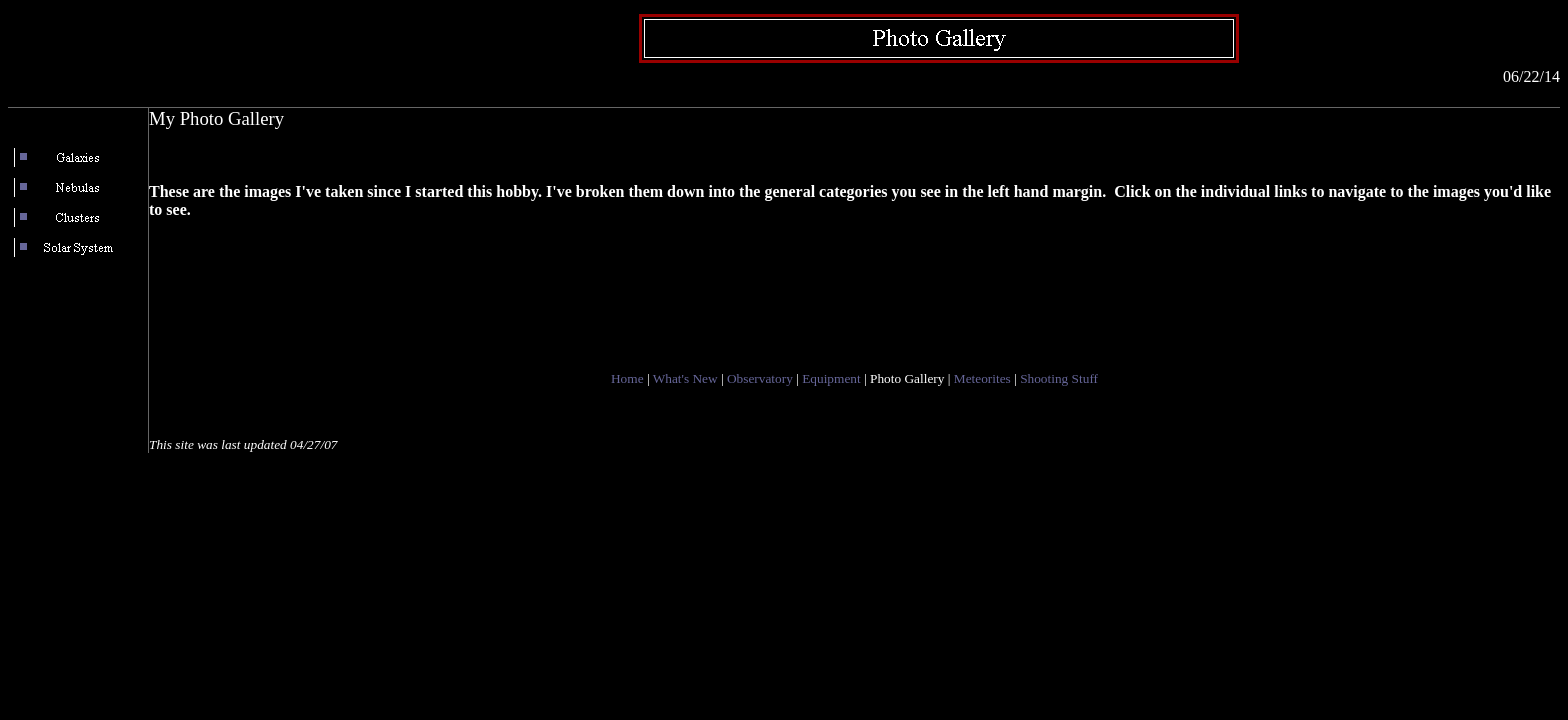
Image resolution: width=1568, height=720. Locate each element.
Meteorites (982, 378)
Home (627, 378)
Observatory (760, 378)
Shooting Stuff (1059, 378)
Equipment (831, 378)
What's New (685, 378)
